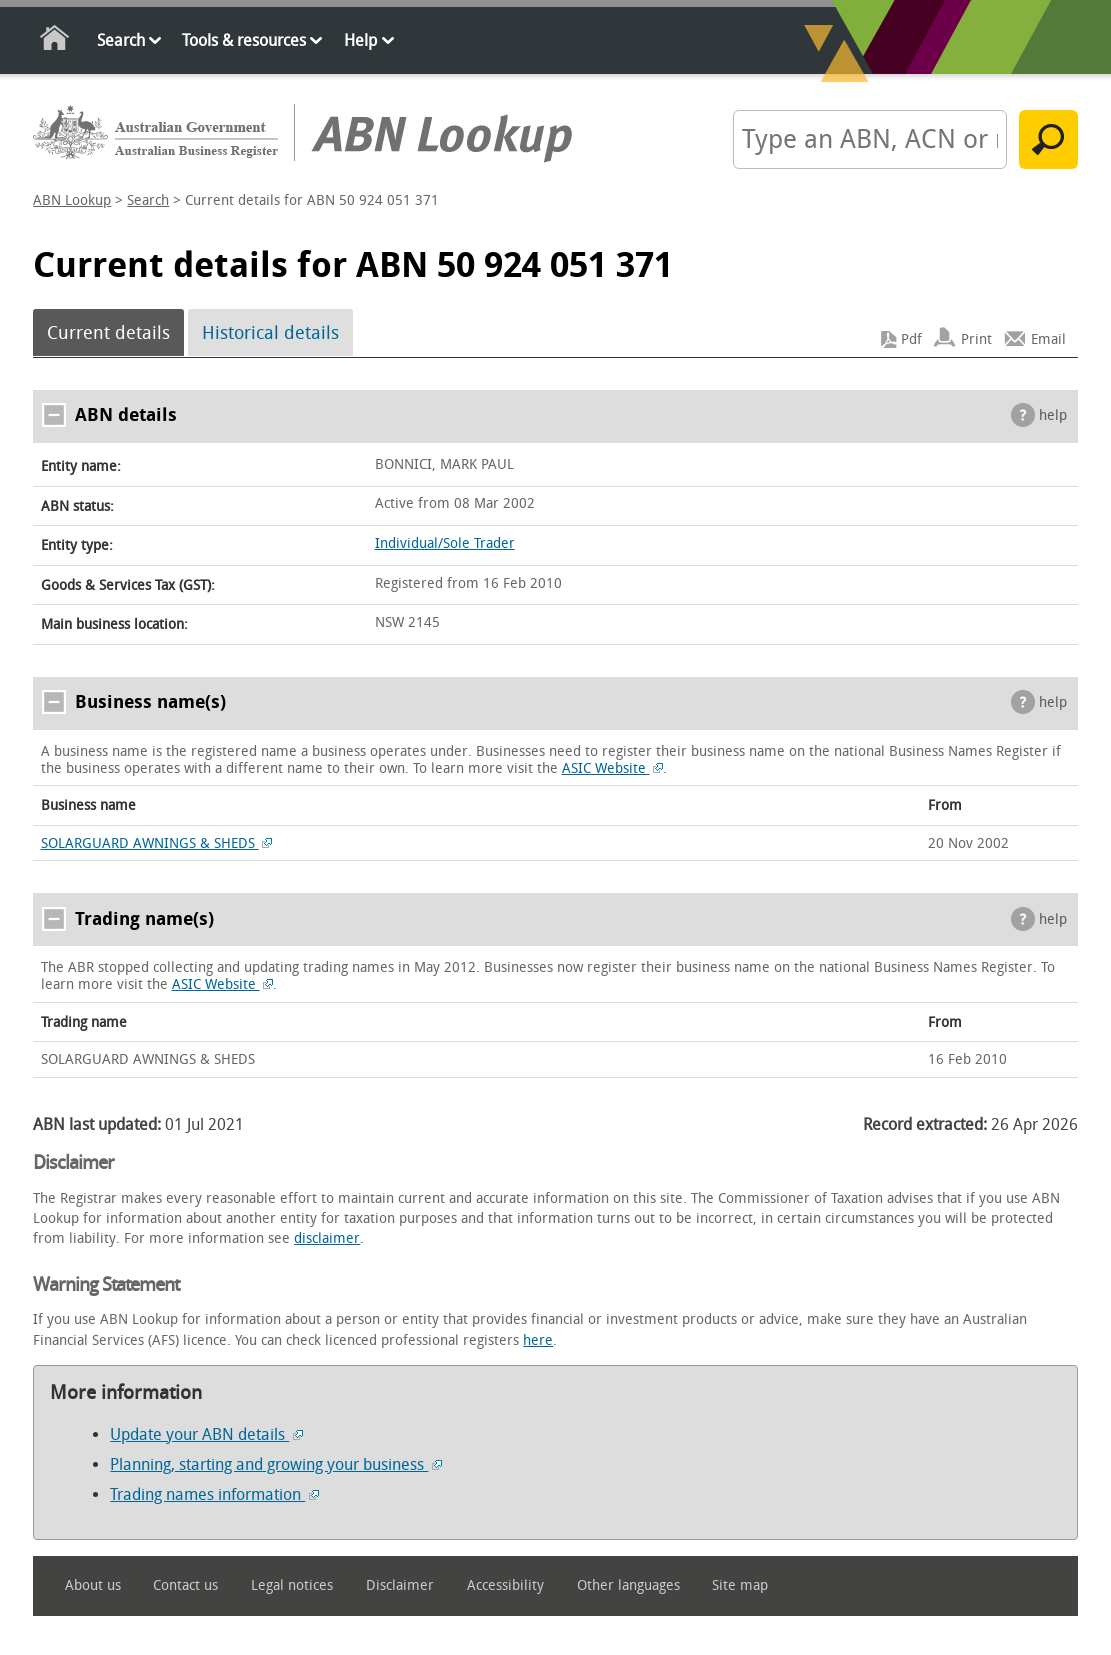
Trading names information (214, 1494)
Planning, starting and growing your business (276, 1464)
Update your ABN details (206, 1434)
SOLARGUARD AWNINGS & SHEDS (157, 843)
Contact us (185, 1585)
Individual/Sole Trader (445, 543)
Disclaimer (400, 1585)
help (1053, 415)
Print (976, 339)
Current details (108, 333)
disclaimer (327, 1238)
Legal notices (292, 1585)
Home (55, 41)
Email (1048, 339)
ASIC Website (613, 768)
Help (360, 40)
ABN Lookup (72, 200)
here (538, 1340)
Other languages (628, 1585)
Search (121, 40)
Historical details (270, 333)
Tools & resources (244, 40)
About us (93, 1585)
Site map (740, 1585)
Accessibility (505, 1585)
